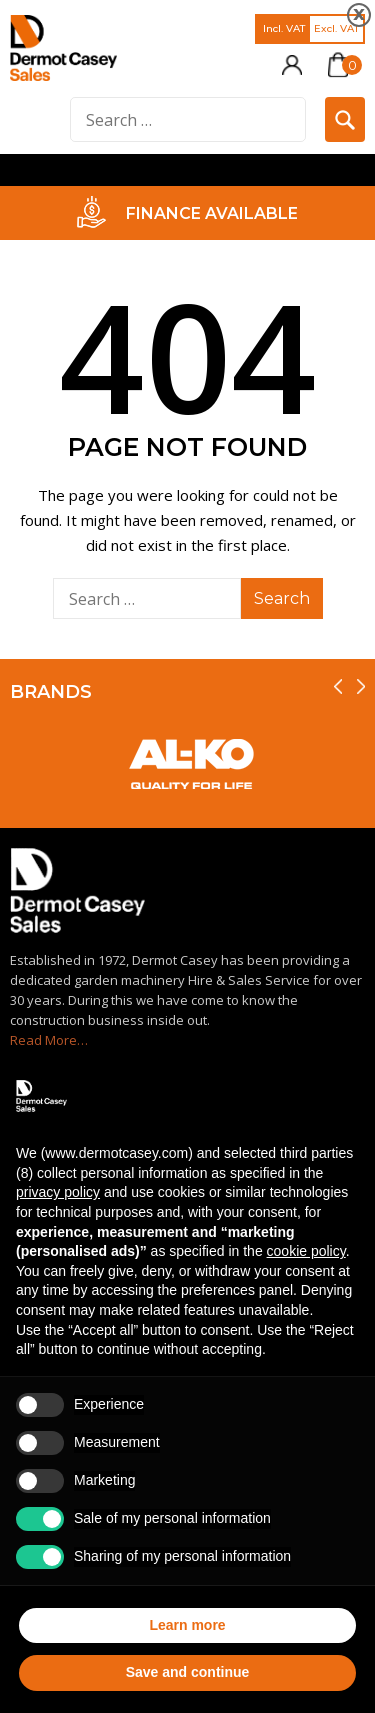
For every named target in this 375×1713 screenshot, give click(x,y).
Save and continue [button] (188, 1672)
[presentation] (338, 686)
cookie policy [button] (306, 1251)
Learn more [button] (187, 1625)
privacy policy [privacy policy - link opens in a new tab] (58, 1192)
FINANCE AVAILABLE (212, 213)
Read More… (49, 1040)
